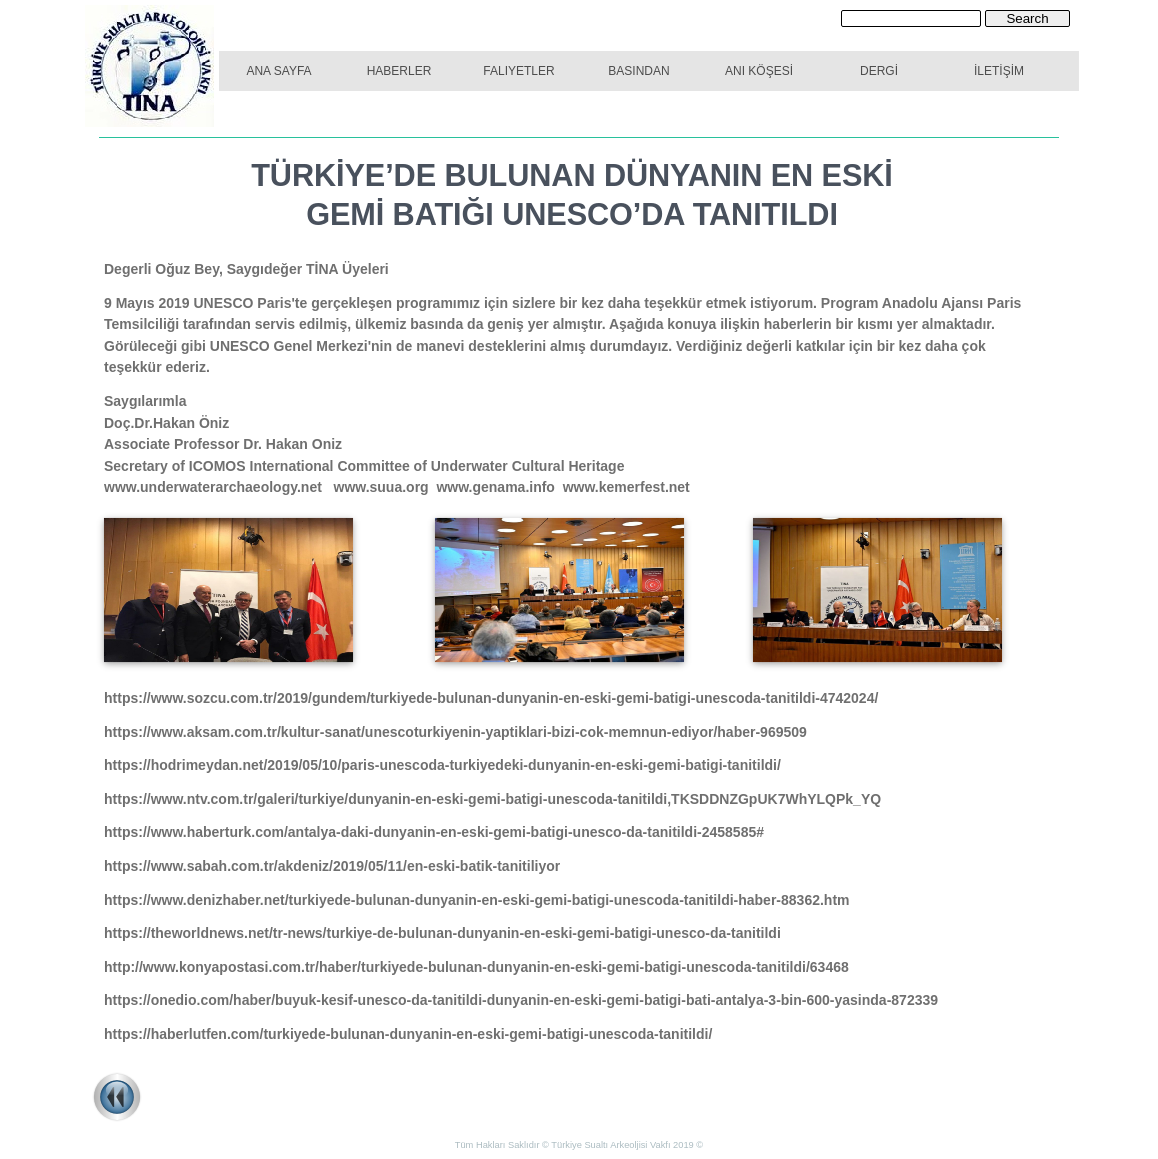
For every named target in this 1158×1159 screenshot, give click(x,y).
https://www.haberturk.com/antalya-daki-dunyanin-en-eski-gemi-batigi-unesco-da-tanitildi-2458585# (434, 832)
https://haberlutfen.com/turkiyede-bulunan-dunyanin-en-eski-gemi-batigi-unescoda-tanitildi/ (408, 1034)
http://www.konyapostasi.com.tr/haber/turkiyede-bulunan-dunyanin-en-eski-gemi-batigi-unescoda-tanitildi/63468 (476, 967)
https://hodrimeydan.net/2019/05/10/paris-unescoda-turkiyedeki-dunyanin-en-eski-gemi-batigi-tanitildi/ (446, 765)
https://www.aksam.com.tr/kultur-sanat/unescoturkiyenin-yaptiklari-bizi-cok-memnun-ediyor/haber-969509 (455, 732)
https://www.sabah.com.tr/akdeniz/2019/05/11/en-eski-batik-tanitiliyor (332, 866)
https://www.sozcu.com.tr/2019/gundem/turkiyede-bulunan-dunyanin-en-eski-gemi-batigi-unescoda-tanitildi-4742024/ (491, 698)
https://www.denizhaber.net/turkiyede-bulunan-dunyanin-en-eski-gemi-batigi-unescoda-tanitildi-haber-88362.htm (477, 900)
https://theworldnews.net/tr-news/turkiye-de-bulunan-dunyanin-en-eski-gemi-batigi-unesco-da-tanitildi (446, 933)
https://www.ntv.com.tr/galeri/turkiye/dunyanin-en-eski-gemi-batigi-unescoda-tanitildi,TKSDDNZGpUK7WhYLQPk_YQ (492, 799)
